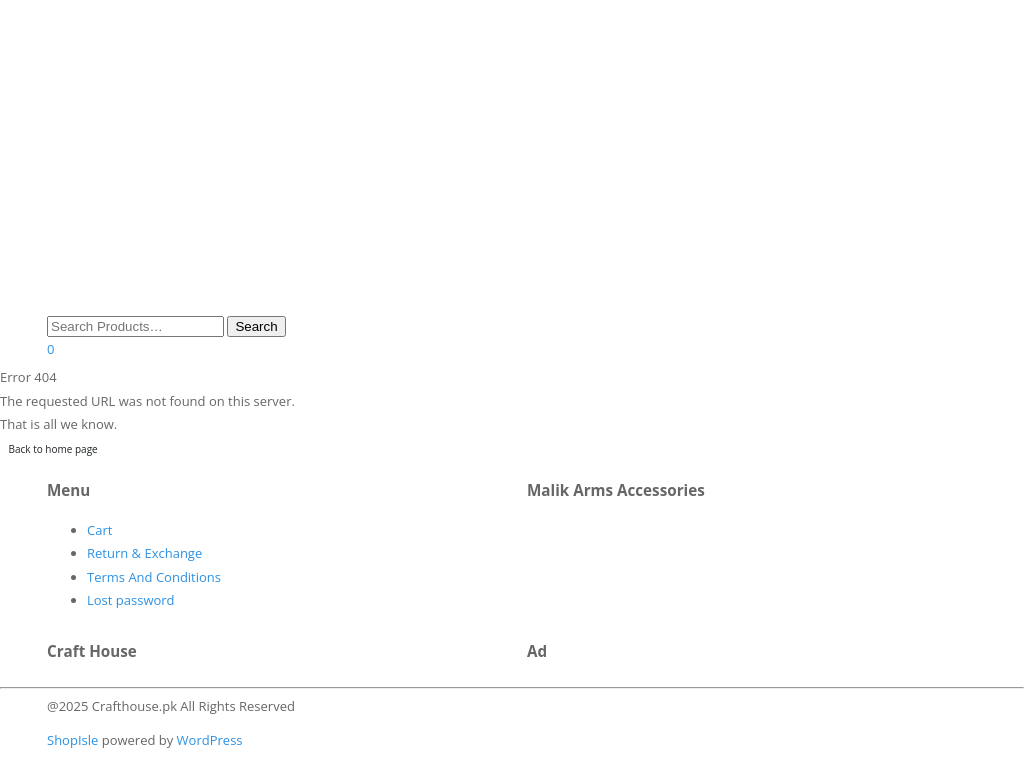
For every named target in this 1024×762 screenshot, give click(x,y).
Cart (99, 530)
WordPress (207, 740)
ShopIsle (74, 740)
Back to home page (53, 449)
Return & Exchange (144, 553)
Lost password (131, 600)
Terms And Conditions (154, 577)
